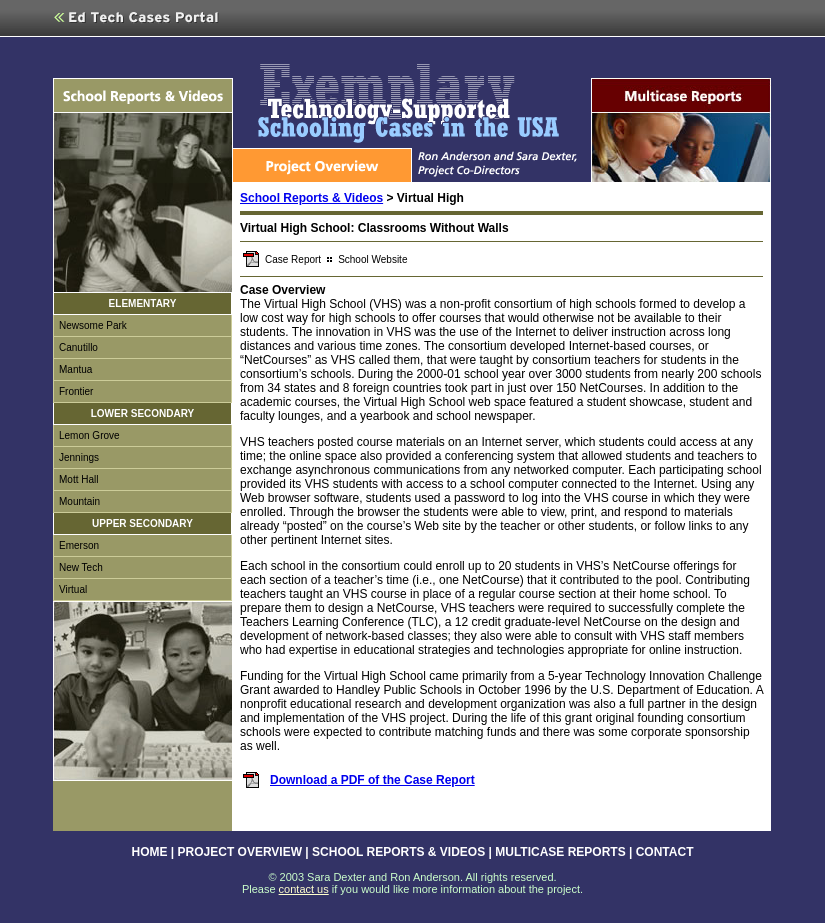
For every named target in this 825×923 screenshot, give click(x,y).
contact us (304, 889)
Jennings (79, 457)
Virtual (73, 589)
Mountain (79, 501)
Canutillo (78, 347)
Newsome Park (93, 325)
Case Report (293, 259)
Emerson (79, 545)
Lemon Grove (89, 435)
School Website (372, 259)
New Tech (81, 567)
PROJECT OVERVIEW (240, 852)
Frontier (76, 391)
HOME (150, 852)
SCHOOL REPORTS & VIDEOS (398, 852)
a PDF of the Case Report (400, 780)
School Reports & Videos (311, 198)
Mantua (75, 369)
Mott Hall (78, 479)
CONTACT (665, 852)
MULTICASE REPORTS (560, 852)
